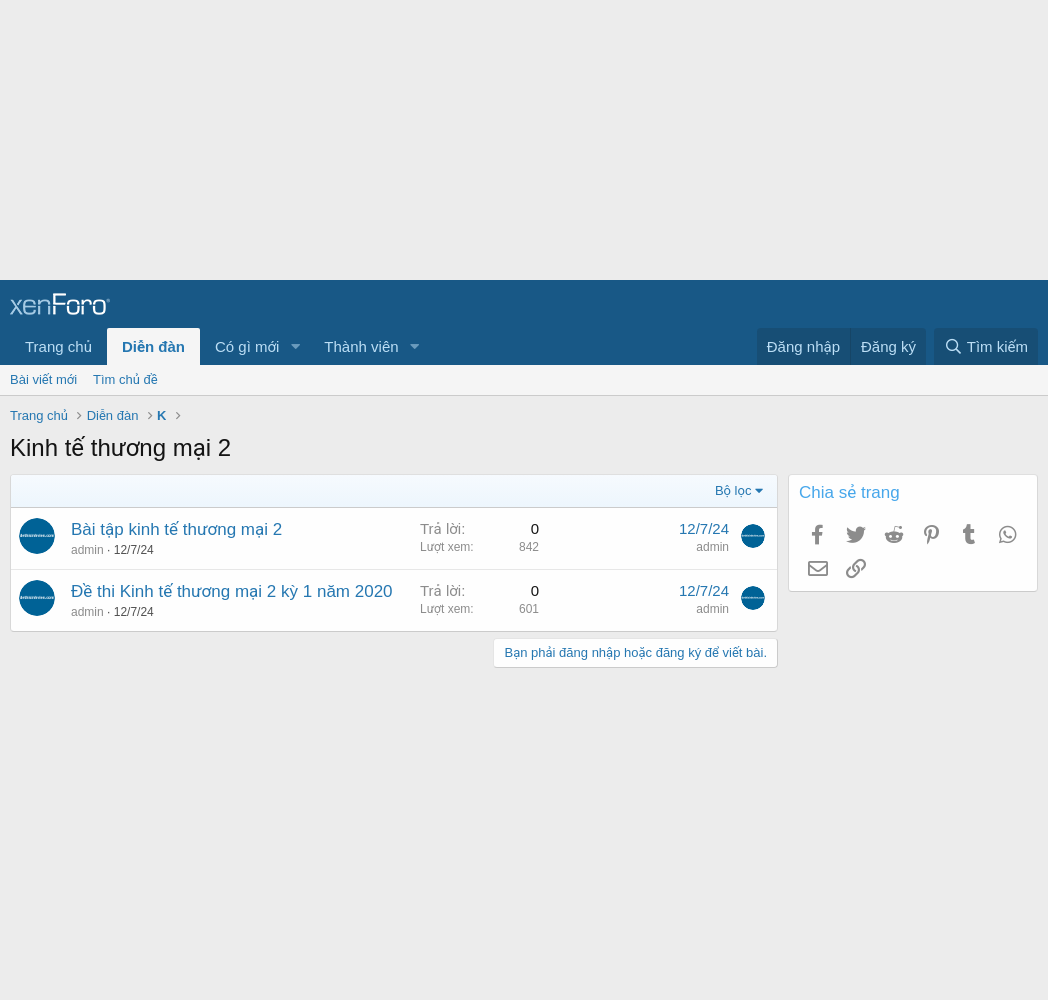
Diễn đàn (153, 346)
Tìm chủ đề (125, 379)
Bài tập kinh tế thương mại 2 (176, 529)
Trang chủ (58, 346)
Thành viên (361, 346)
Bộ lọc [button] (733, 490)
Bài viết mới (43, 379)
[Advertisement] (516, 140)
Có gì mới (247, 346)
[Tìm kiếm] (986, 346)
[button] (295, 346)
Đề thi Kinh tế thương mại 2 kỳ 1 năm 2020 (232, 591)
